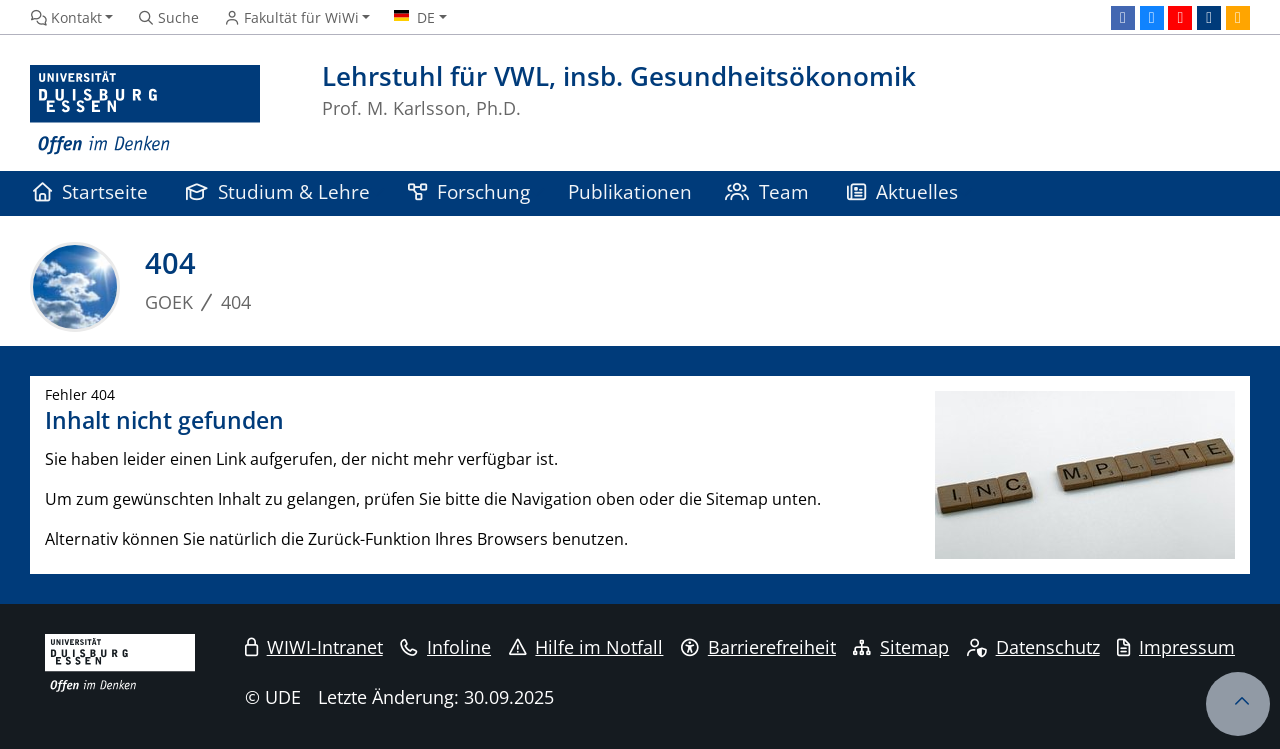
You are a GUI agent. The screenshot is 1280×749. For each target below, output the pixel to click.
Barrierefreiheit (758, 647)
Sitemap (901, 647)
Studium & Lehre (278, 191)
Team (767, 191)
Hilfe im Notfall (586, 647)
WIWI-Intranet (314, 647)
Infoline (445, 647)
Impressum (1176, 647)
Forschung (469, 191)
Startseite (90, 191)
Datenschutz (1033, 647)
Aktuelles (902, 191)
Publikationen (630, 191)
